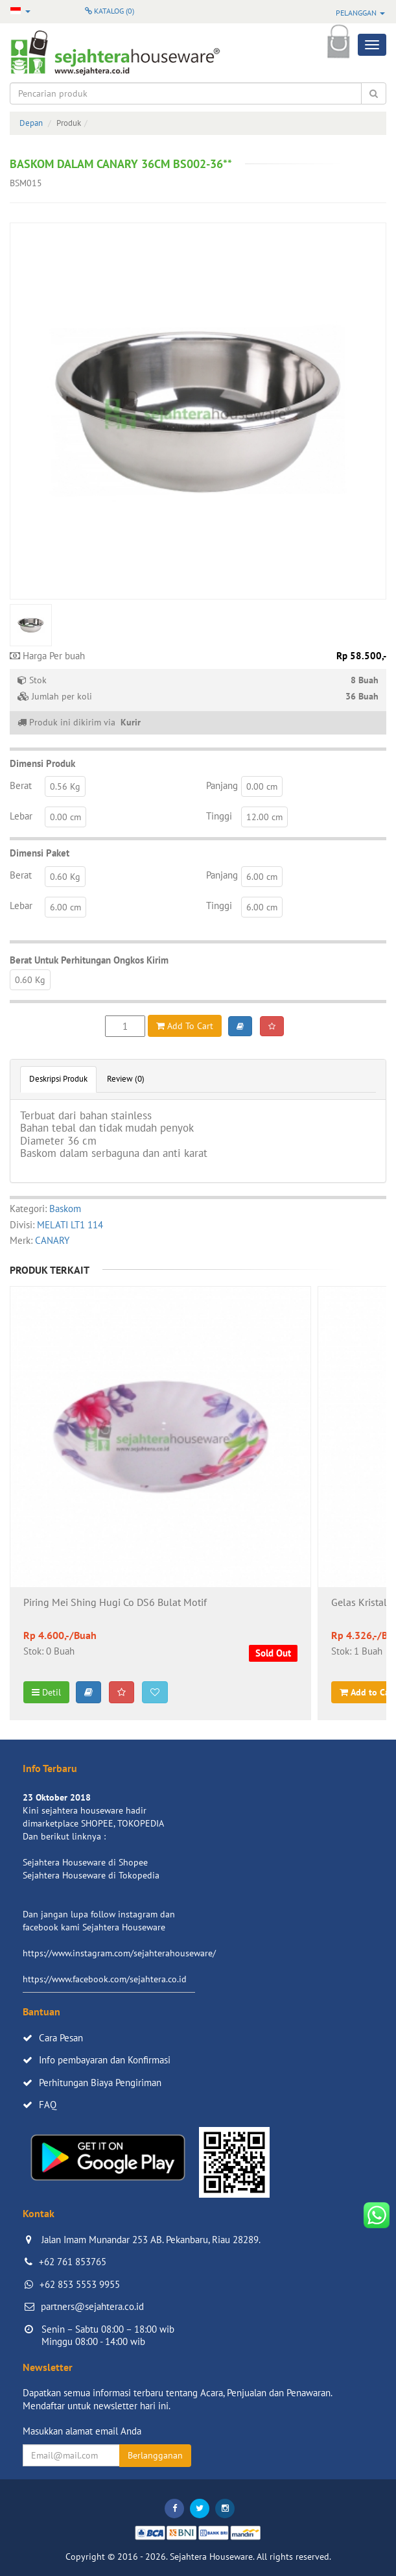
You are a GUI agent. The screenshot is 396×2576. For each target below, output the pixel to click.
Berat (21, 785)
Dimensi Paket (39, 853)
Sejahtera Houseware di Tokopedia (91, 1875)
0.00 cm (261, 786)
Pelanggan (360, 13)
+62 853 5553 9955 (80, 2284)
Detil (46, 1692)
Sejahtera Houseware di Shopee (85, 1862)
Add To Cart (184, 1026)
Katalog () (109, 11)
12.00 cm (264, 817)
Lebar (21, 816)
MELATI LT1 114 (70, 1225)
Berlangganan (155, 2455)
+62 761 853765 (72, 2261)
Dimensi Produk (42, 763)
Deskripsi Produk (58, 1078)
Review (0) (126, 1078)
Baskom (65, 1208)
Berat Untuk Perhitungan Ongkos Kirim (89, 960)
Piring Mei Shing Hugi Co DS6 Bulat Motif (115, 1603)
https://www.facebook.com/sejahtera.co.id (105, 1979)
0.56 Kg (65, 786)
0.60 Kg (65, 876)
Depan (31, 122)
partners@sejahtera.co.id (92, 2306)
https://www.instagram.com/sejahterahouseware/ (119, 1953)
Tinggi (219, 816)
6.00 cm (261, 876)
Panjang (222, 785)
